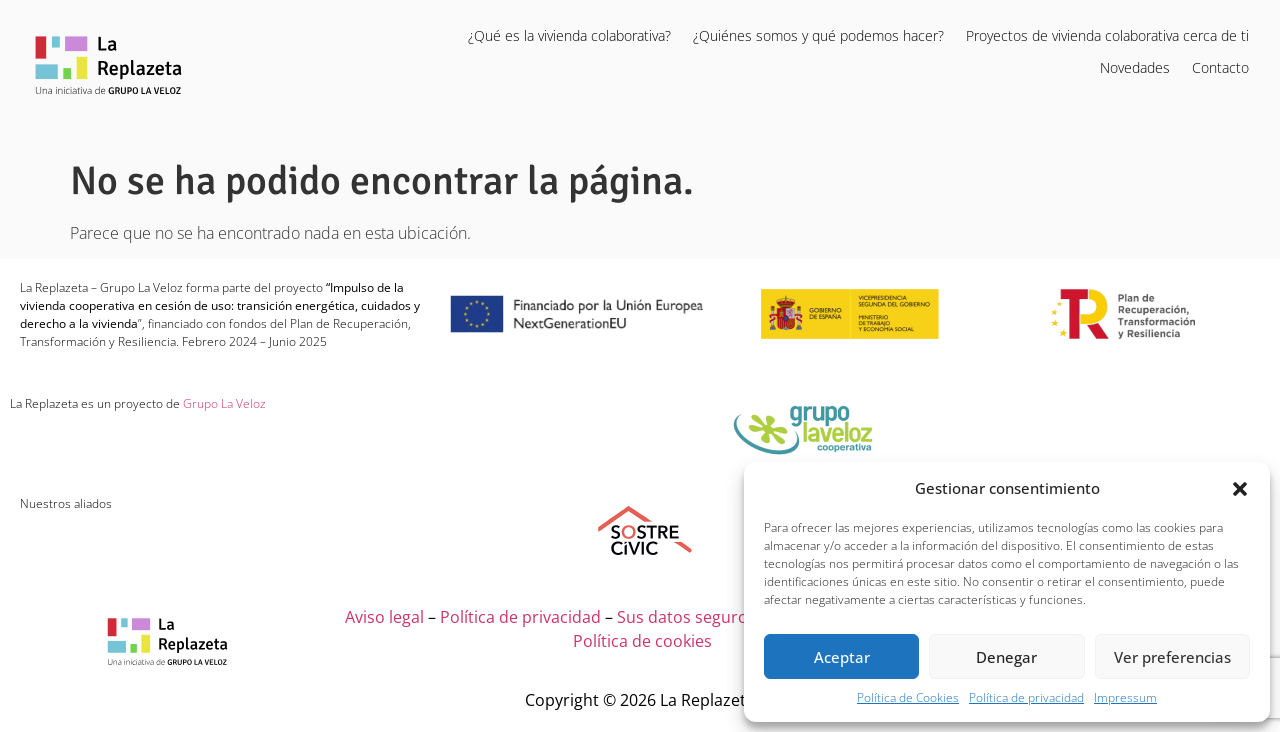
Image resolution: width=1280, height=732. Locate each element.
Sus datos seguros (686, 617)
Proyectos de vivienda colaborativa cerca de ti (1107, 35)
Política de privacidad (1026, 697)
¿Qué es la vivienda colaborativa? (569, 35)
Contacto (1220, 67)
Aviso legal (384, 617)
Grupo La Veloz (223, 403)
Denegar (1006, 657)
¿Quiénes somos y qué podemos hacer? (818, 35)
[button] (1240, 488)
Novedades (1135, 67)
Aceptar (842, 657)
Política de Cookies (908, 697)
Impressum (1125, 697)
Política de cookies (642, 641)
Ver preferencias (1172, 657)
